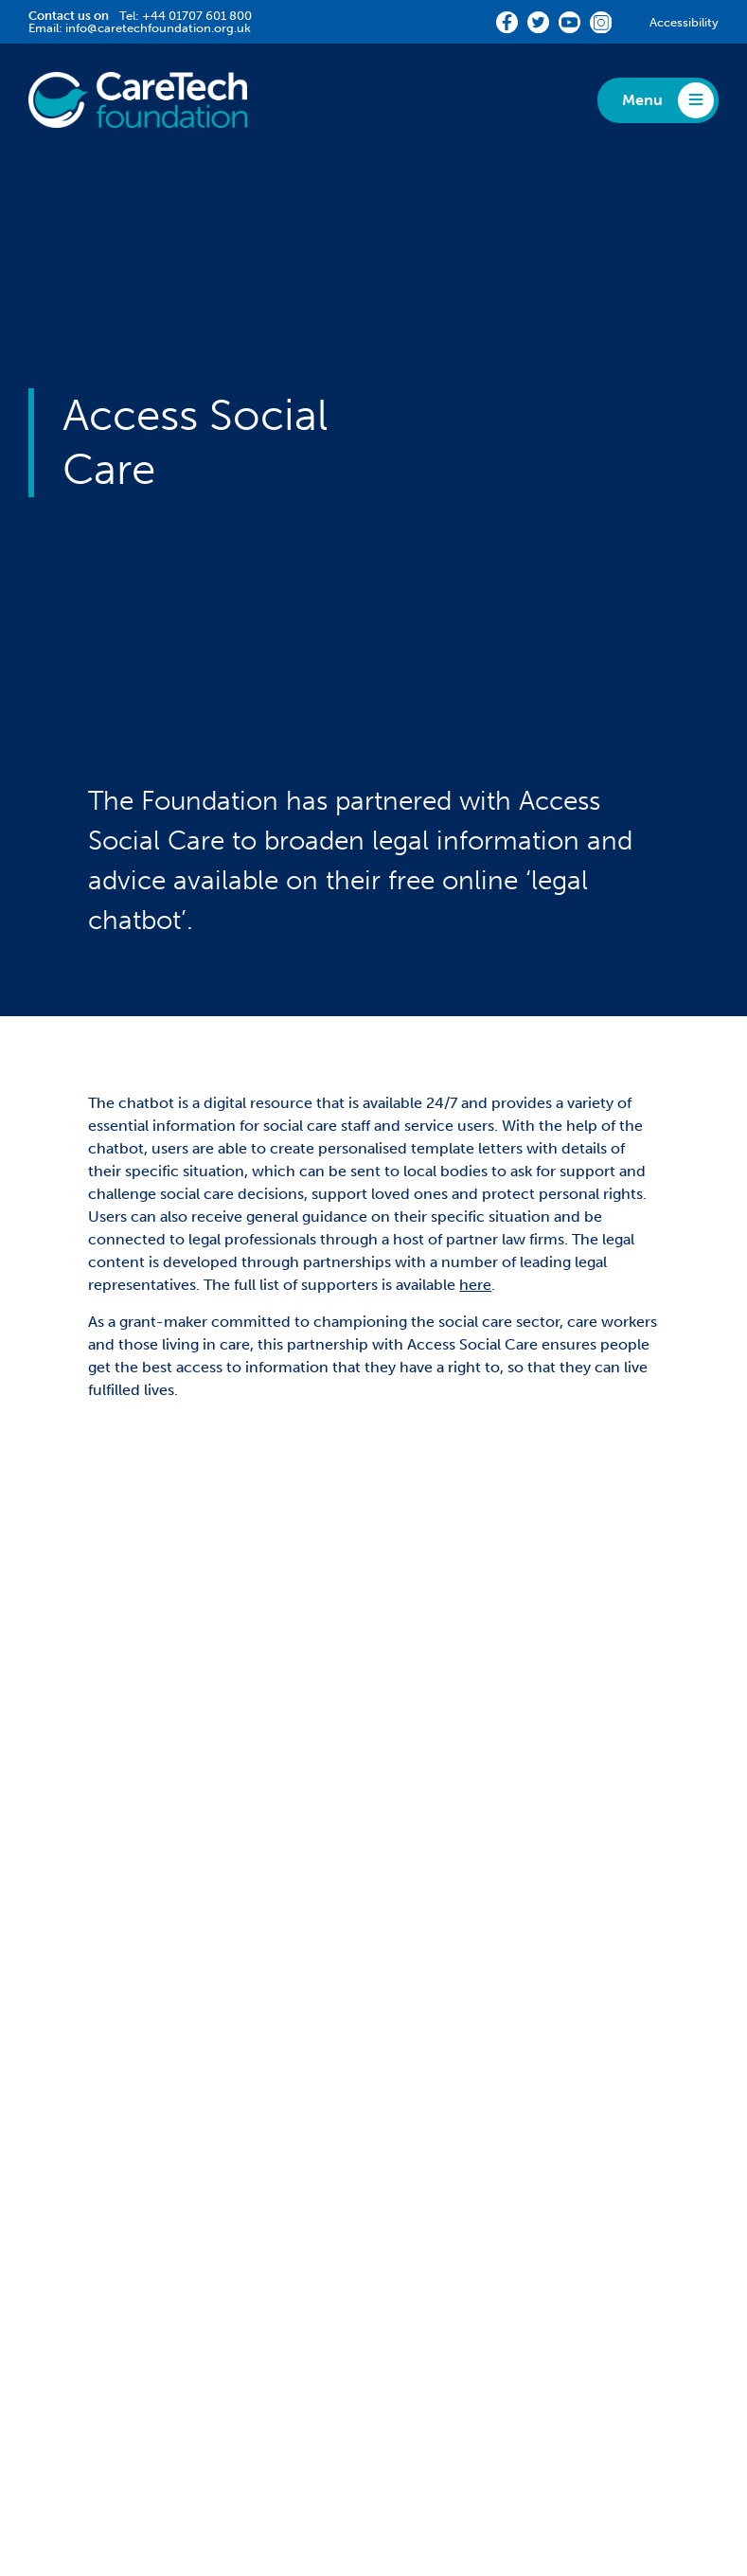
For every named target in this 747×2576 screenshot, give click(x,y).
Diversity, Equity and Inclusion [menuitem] (499, 2110)
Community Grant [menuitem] (92, 2137)
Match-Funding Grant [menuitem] (105, 2110)
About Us (437, 2051)
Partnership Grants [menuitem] (94, 2082)
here (475, 1285)
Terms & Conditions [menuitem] (415, 2442)
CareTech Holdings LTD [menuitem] (564, 2442)
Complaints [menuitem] (209, 2442)
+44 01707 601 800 (197, 16)
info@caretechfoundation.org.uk (158, 28)
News (420, 2238)
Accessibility (684, 22)
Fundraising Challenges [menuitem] (474, 2137)
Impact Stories (97, 2238)
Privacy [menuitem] (134, 2442)
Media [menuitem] (414, 2192)
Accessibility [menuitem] (300, 2442)
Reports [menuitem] (420, 2165)
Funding (66, 2051)
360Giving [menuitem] (429, 2082)
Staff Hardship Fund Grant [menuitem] (119, 2165)
